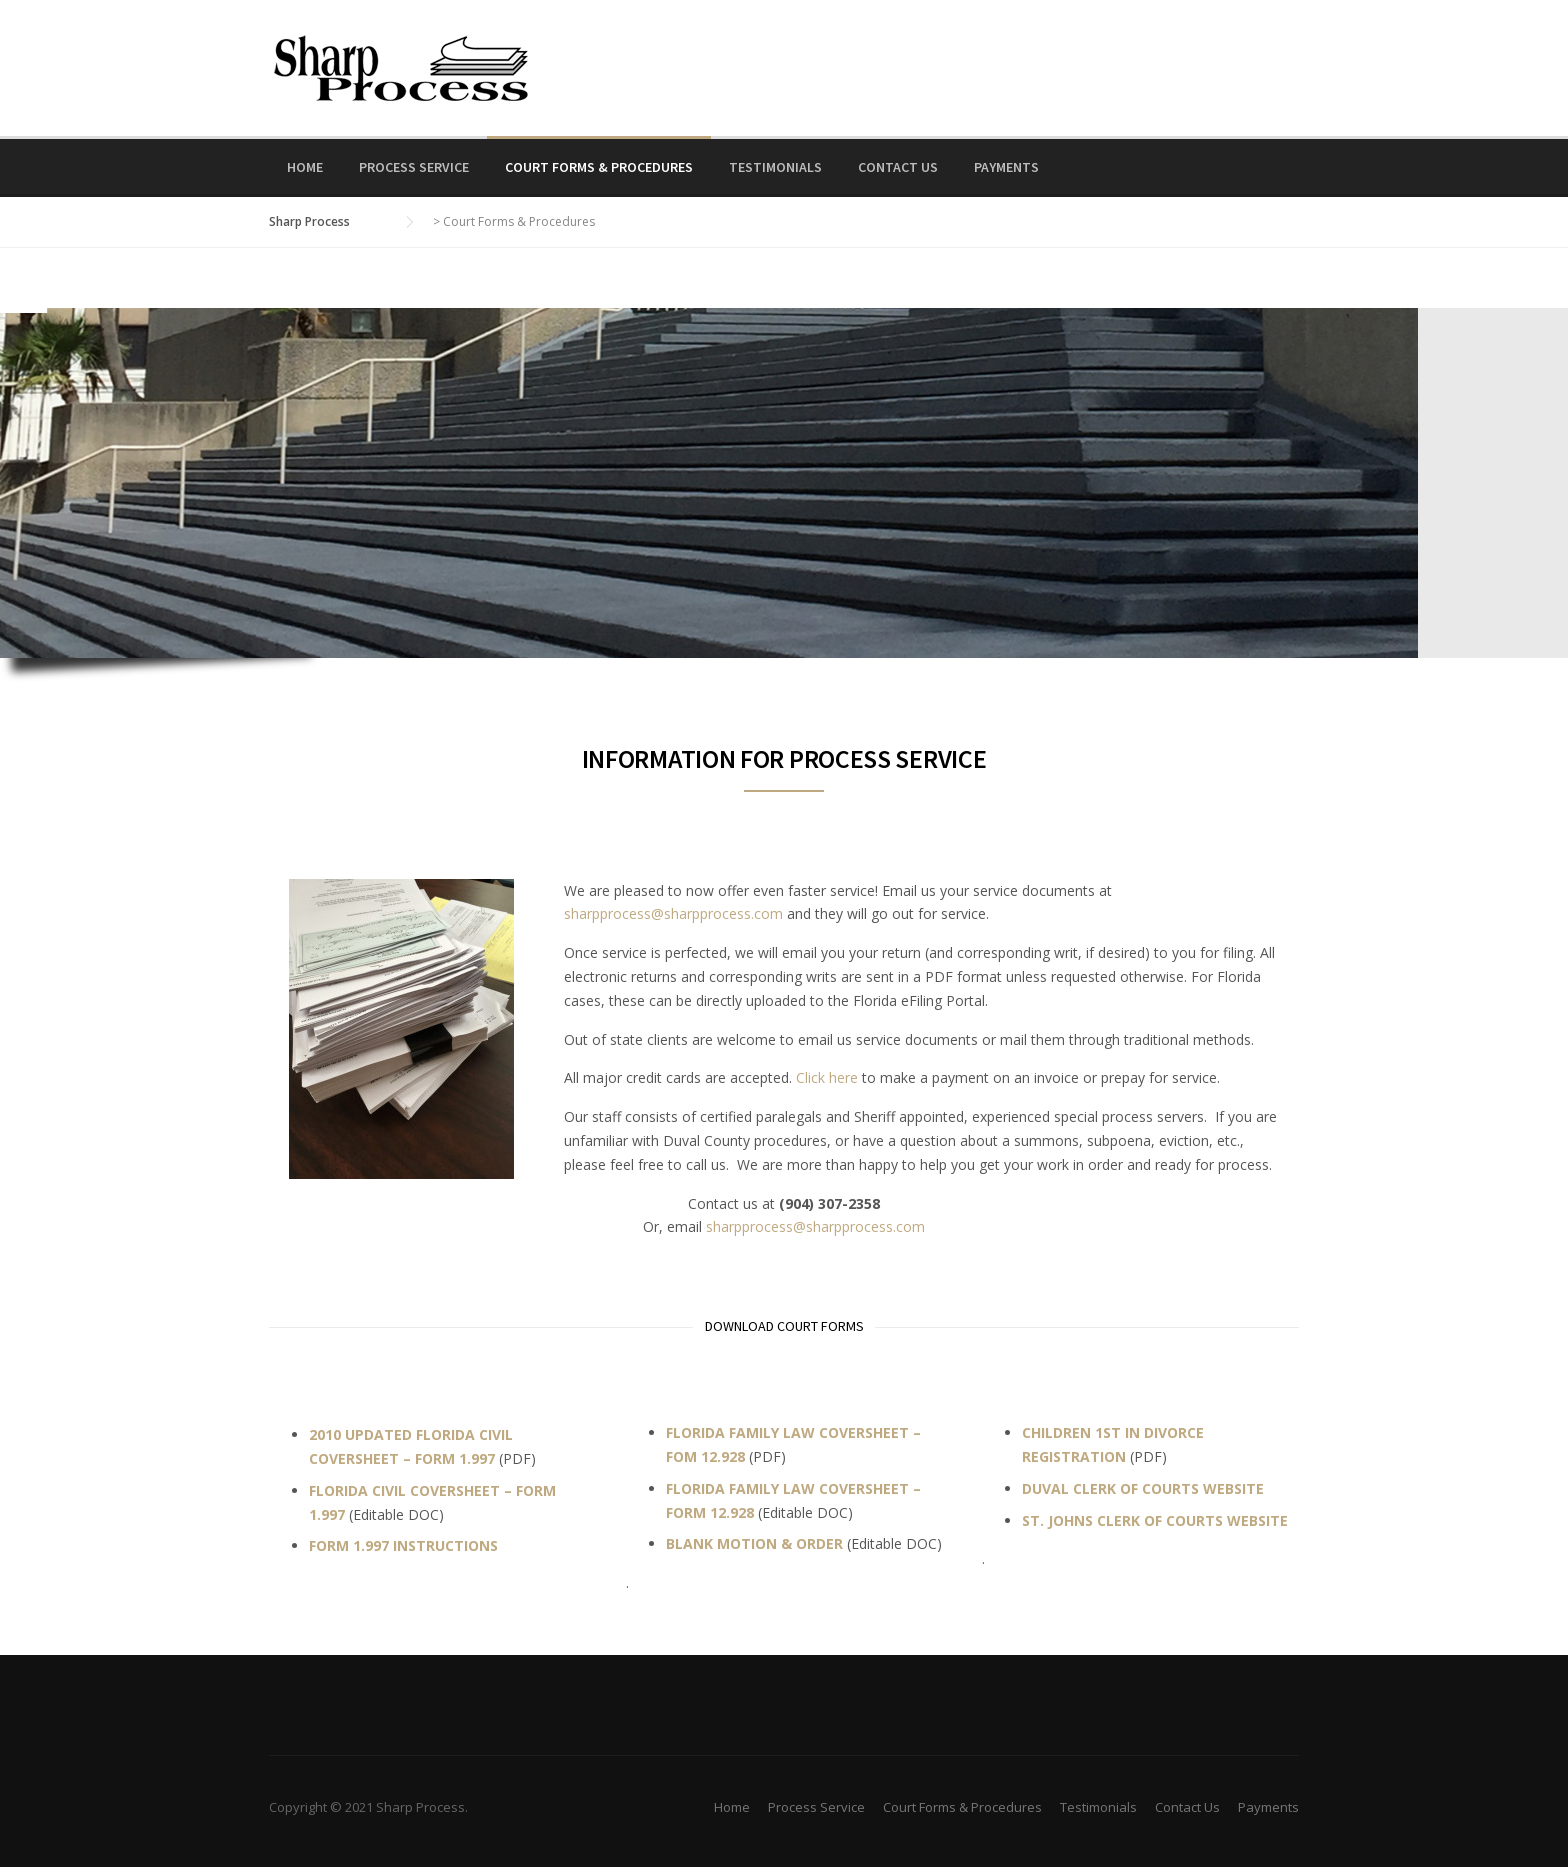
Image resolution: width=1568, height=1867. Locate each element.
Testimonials (775, 167)
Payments (1006, 167)
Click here (827, 1077)
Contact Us (898, 167)
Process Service (414, 167)
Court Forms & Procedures (599, 167)
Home (305, 167)
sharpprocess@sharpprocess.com (673, 913)
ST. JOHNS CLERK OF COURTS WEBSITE (1155, 1520)
